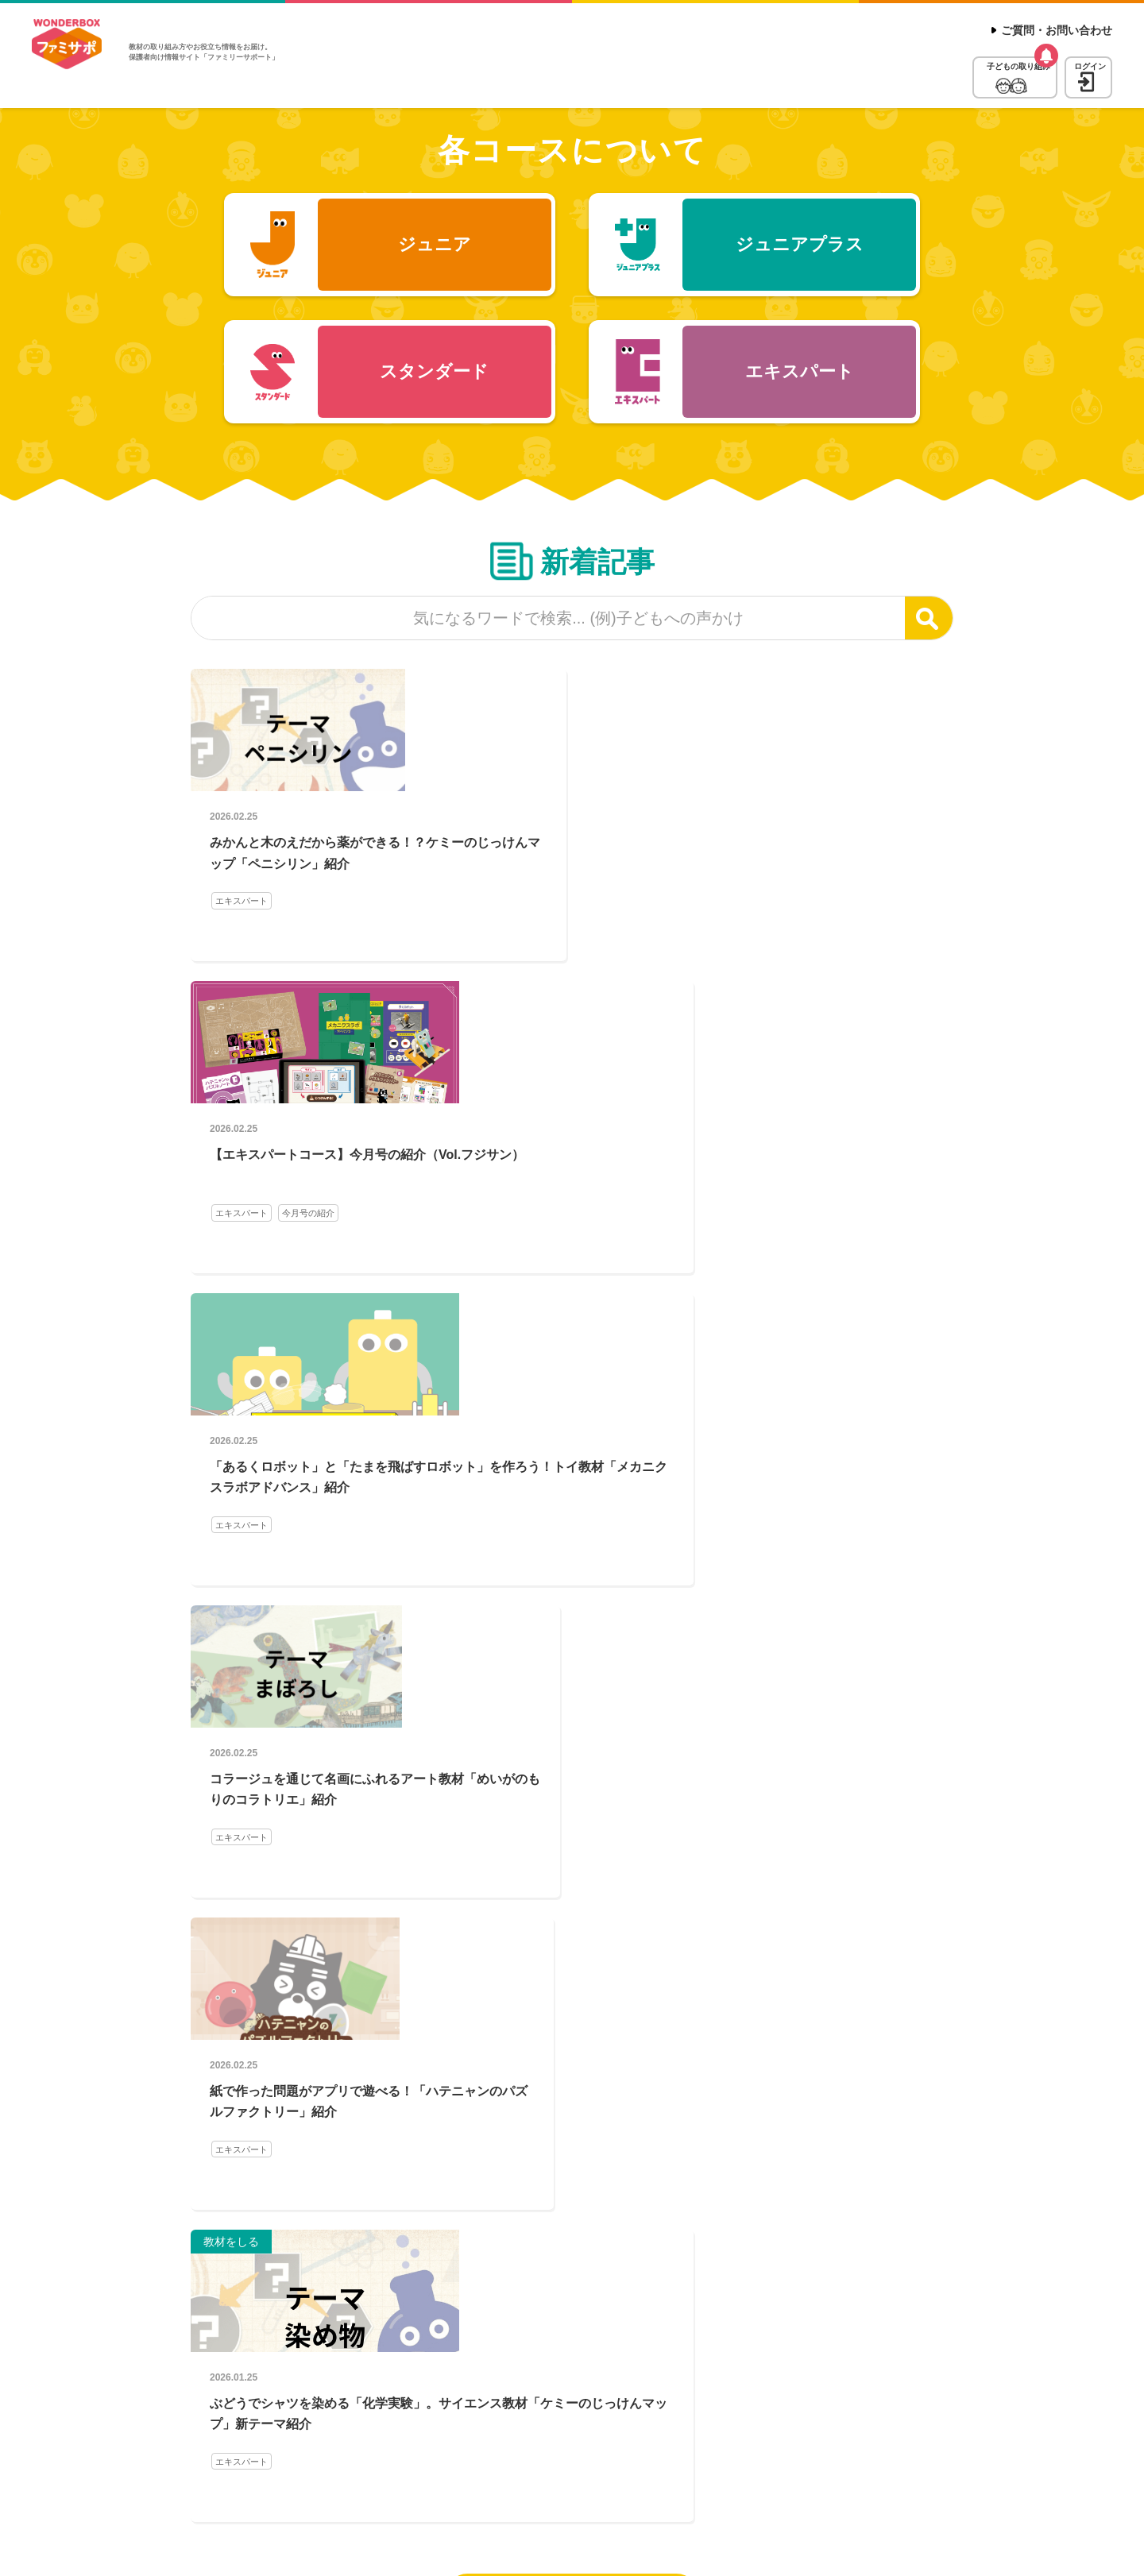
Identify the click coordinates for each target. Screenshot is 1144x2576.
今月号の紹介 (573, 939)
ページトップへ (1076, 2370)
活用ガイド (239, 1842)
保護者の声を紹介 (253, 1820)
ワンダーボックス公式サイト (655, 2445)
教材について (1078, 2445)
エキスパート (244, 939)
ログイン (1069, 71)
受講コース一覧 (903, 2445)
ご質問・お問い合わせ (1056, 30)
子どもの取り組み (929, 71)
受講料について (994, 2445)
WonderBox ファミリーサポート (75, 51)
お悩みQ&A (327, 1820)
